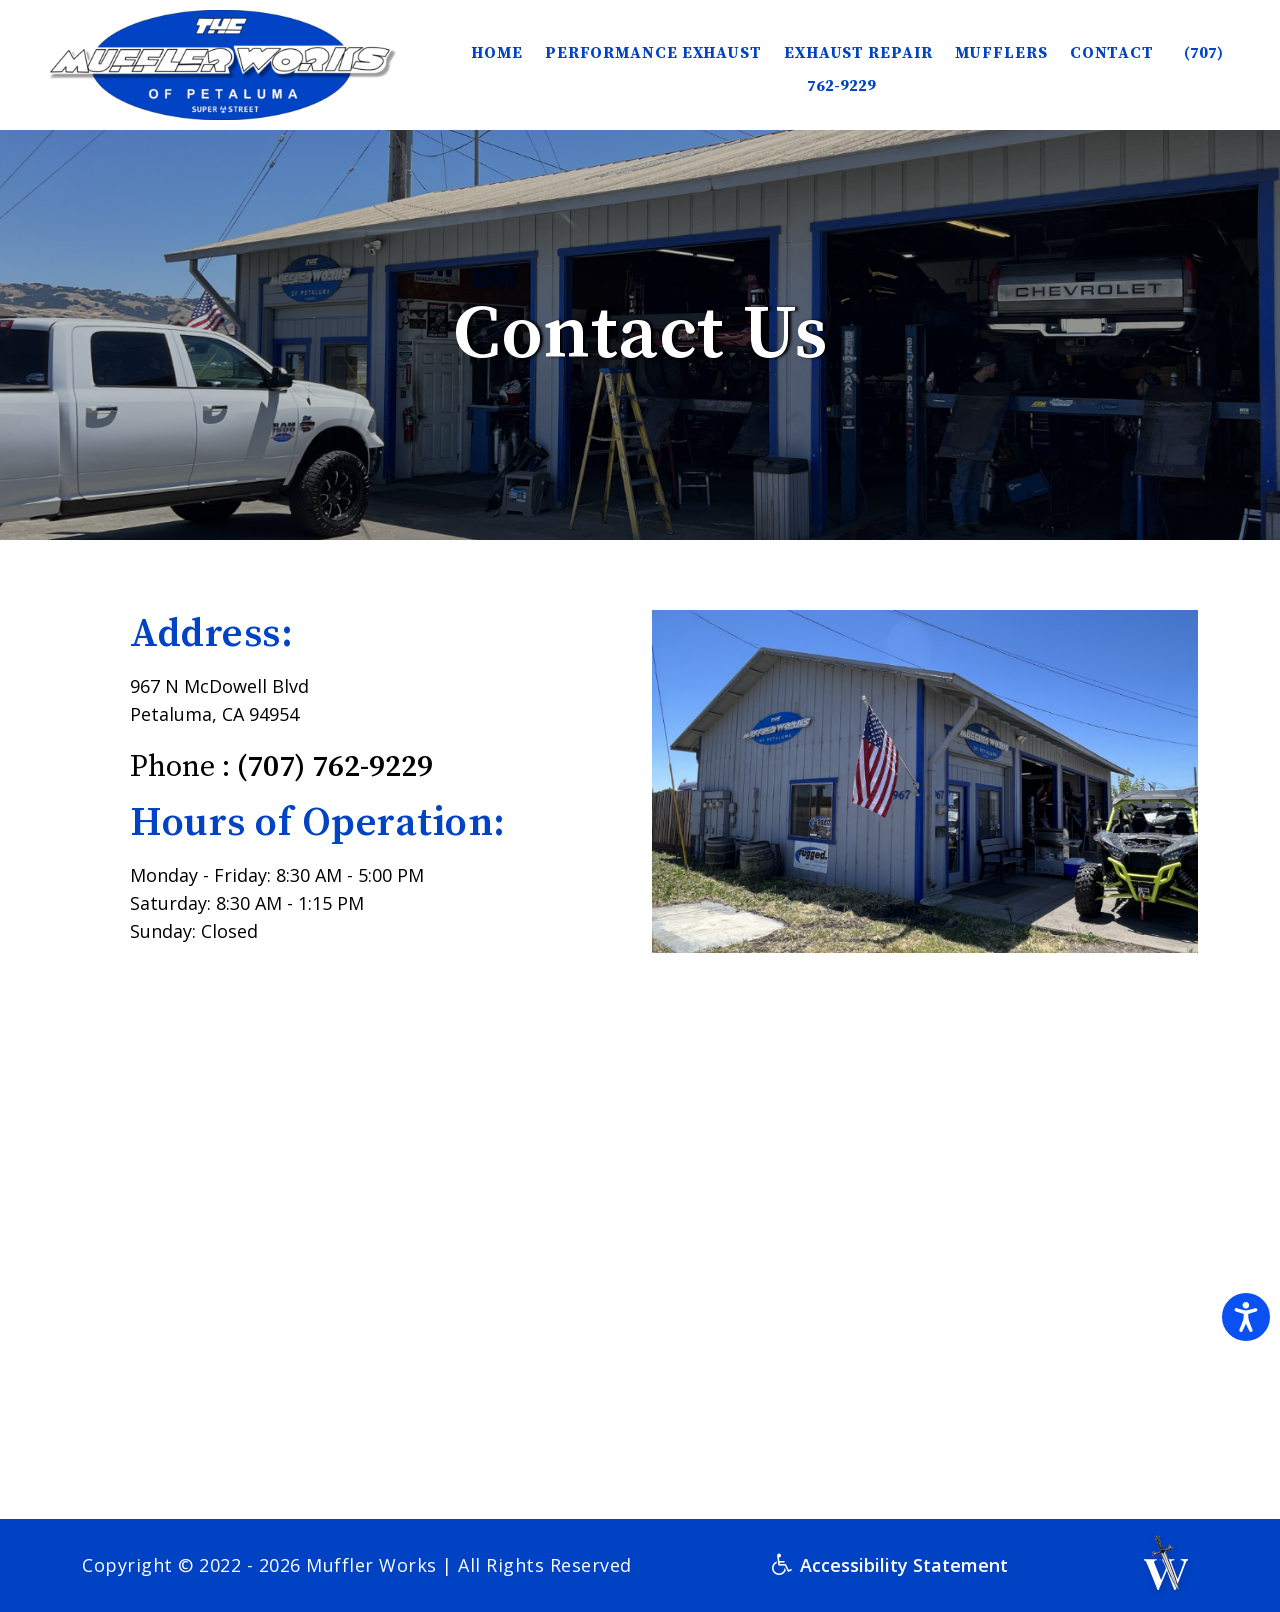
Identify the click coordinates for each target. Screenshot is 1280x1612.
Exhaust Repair (858, 53)
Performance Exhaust (653, 53)
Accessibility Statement (890, 1565)
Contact (1112, 53)
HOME (497, 53)
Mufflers (1001, 53)
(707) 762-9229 (335, 767)
